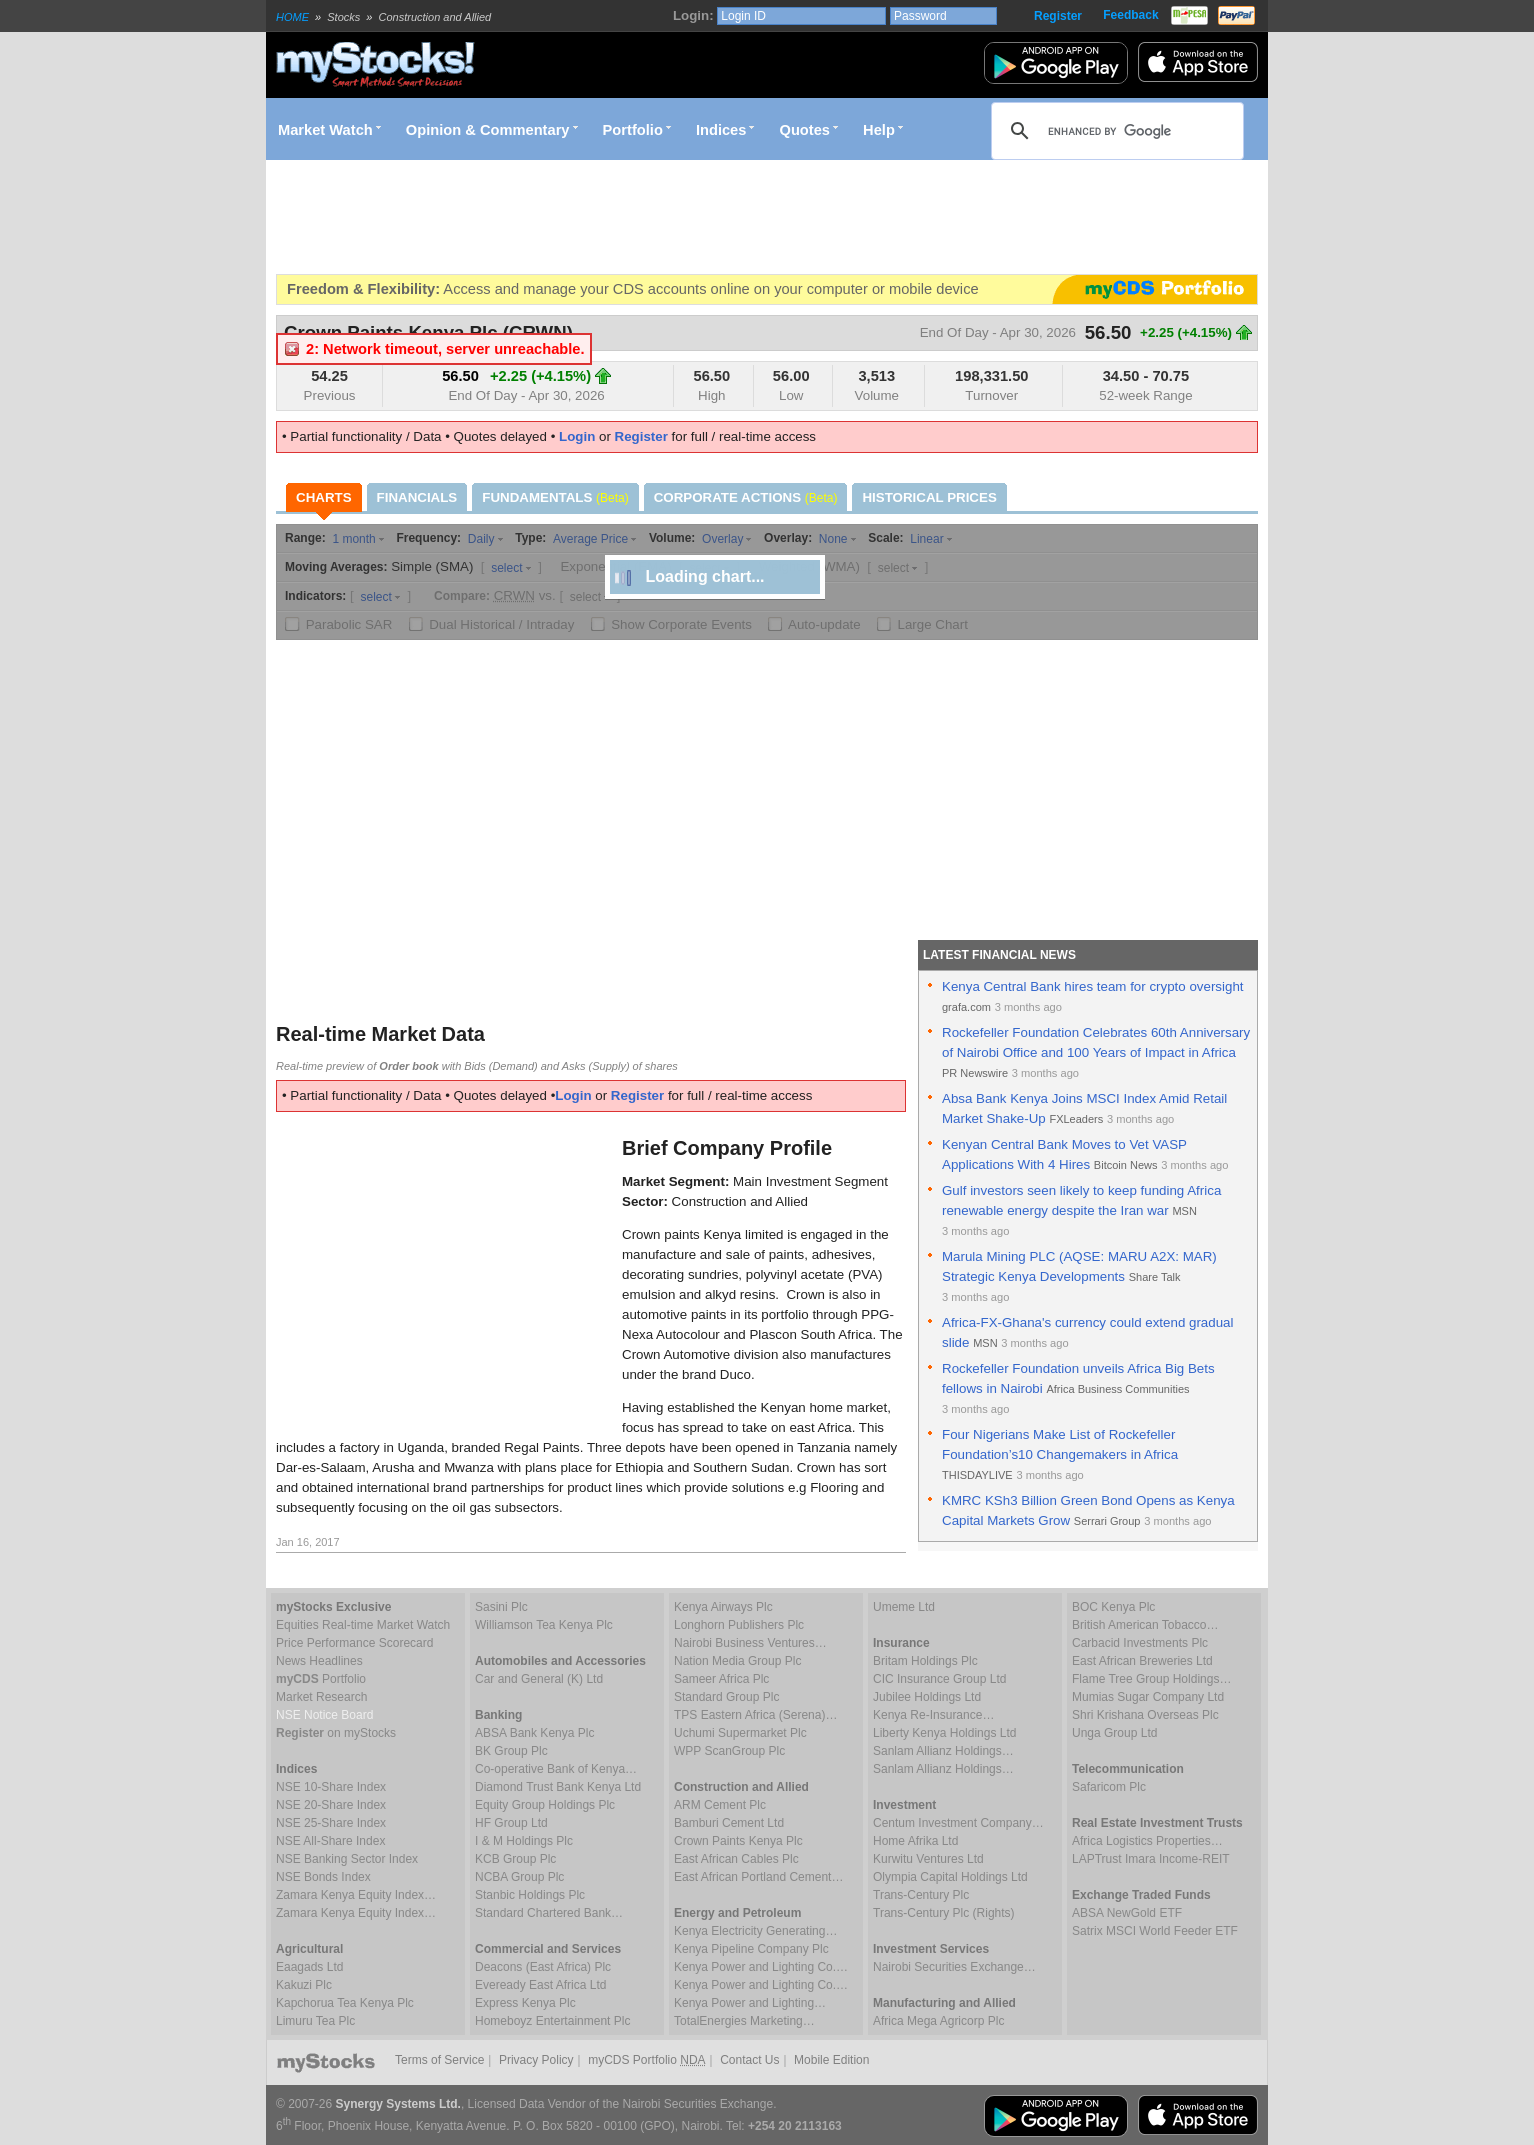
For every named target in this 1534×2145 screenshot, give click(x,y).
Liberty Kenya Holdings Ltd (944, 1733)
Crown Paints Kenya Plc (738, 1841)
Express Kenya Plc (525, 2003)
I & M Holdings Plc (524, 1841)
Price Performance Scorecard (354, 1643)
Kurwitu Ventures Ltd (928, 1859)
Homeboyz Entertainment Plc (552, 2021)
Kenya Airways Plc (723, 1607)
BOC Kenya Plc (1113, 1607)
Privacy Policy (536, 2060)
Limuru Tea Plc (315, 2021)
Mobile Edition (831, 2060)
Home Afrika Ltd (915, 1841)
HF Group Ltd (511, 1823)
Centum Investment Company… (958, 1823)
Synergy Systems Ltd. (398, 2104)
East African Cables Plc (736, 1859)
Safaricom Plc (1109, 1787)
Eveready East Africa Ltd (540, 1985)
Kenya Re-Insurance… (933, 1715)
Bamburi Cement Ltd (729, 1823)
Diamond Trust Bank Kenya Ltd (558, 1787)
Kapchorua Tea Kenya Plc (345, 2003)
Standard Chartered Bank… (549, 1913)
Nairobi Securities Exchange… (954, 1967)
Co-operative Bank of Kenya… (556, 1769)
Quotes (805, 130)
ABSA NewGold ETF (1127, 1913)
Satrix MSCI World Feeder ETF (1155, 1931)
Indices (721, 130)
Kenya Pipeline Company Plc (751, 1949)
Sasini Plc (501, 1607)
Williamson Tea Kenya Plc (544, 1625)
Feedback (1130, 15)
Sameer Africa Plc (721, 1679)
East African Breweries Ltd (1142, 1661)
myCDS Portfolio (646, 2060)
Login (577, 436)
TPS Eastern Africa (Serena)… (755, 1715)
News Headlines (319, 1661)
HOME (292, 17)
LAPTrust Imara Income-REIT (1151, 1859)
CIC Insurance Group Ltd (939, 1679)
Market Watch (325, 130)
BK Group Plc (511, 1751)
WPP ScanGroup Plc (729, 1751)
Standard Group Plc (726, 1697)
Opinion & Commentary (488, 130)
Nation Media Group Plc (737, 1661)
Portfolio (633, 130)
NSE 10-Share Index (331, 1787)
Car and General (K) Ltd (539, 1679)
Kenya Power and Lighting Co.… (761, 1967)
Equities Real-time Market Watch (363, 1625)
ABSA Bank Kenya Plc (534, 1733)
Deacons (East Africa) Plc (543, 1967)
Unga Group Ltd (1114, 1733)
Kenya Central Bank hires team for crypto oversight (1093, 986)
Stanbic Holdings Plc (530, 1895)
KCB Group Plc (515, 1859)
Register (1058, 16)
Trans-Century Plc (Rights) (944, 1913)
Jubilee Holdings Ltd (927, 1697)
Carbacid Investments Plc (1140, 1643)
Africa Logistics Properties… (1147, 1841)
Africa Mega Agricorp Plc (938, 2021)
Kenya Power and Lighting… (750, 2003)
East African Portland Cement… (758, 1877)
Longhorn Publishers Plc (739, 1625)
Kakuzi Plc (304, 1985)
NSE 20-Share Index (331, 1805)
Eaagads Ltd (309, 1967)
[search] (1114, 131)
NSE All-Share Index (330, 1841)
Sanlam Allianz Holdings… (943, 1751)
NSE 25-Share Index (331, 1823)
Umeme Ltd (904, 1607)
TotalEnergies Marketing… (744, 2021)
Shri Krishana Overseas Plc (1145, 1715)
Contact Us (749, 2060)
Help (879, 130)
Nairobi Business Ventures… (750, 1643)
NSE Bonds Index (323, 1877)
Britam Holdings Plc (925, 1661)
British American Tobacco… (1145, 1625)
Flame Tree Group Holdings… (1151, 1679)
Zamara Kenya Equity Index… (356, 1895)
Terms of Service (439, 2060)
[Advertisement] (640, 217)
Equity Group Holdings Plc (545, 1805)
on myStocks (336, 1733)
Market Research (321, 1697)
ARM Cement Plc (720, 1805)
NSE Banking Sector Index (347, 1859)
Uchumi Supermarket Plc (740, 1733)
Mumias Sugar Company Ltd (1148, 1697)
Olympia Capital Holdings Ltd (950, 1877)
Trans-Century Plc (921, 1895)
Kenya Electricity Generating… (755, 1931)
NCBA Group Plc (519, 1877)
